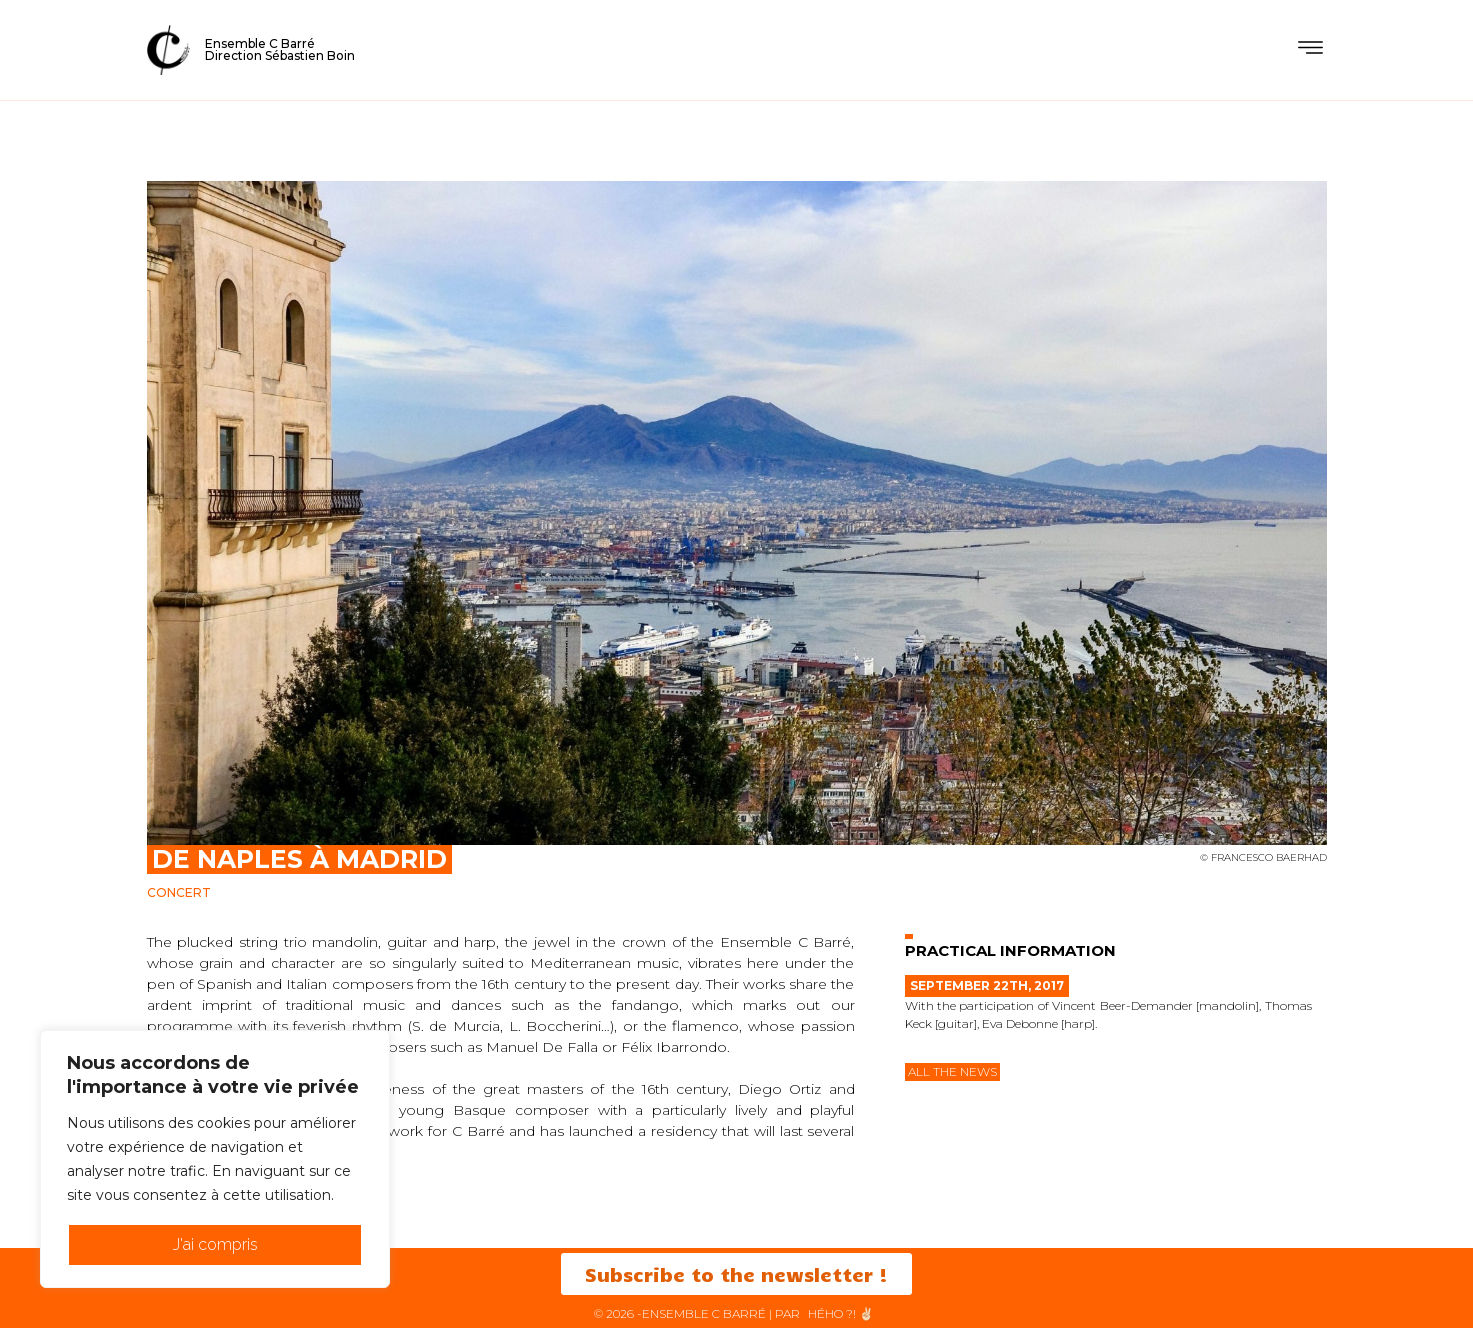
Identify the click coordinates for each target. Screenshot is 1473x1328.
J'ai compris (215, 1244)
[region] (215, 1159)
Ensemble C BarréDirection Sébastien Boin (280, 49)
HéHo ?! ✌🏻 (841, 1313)
